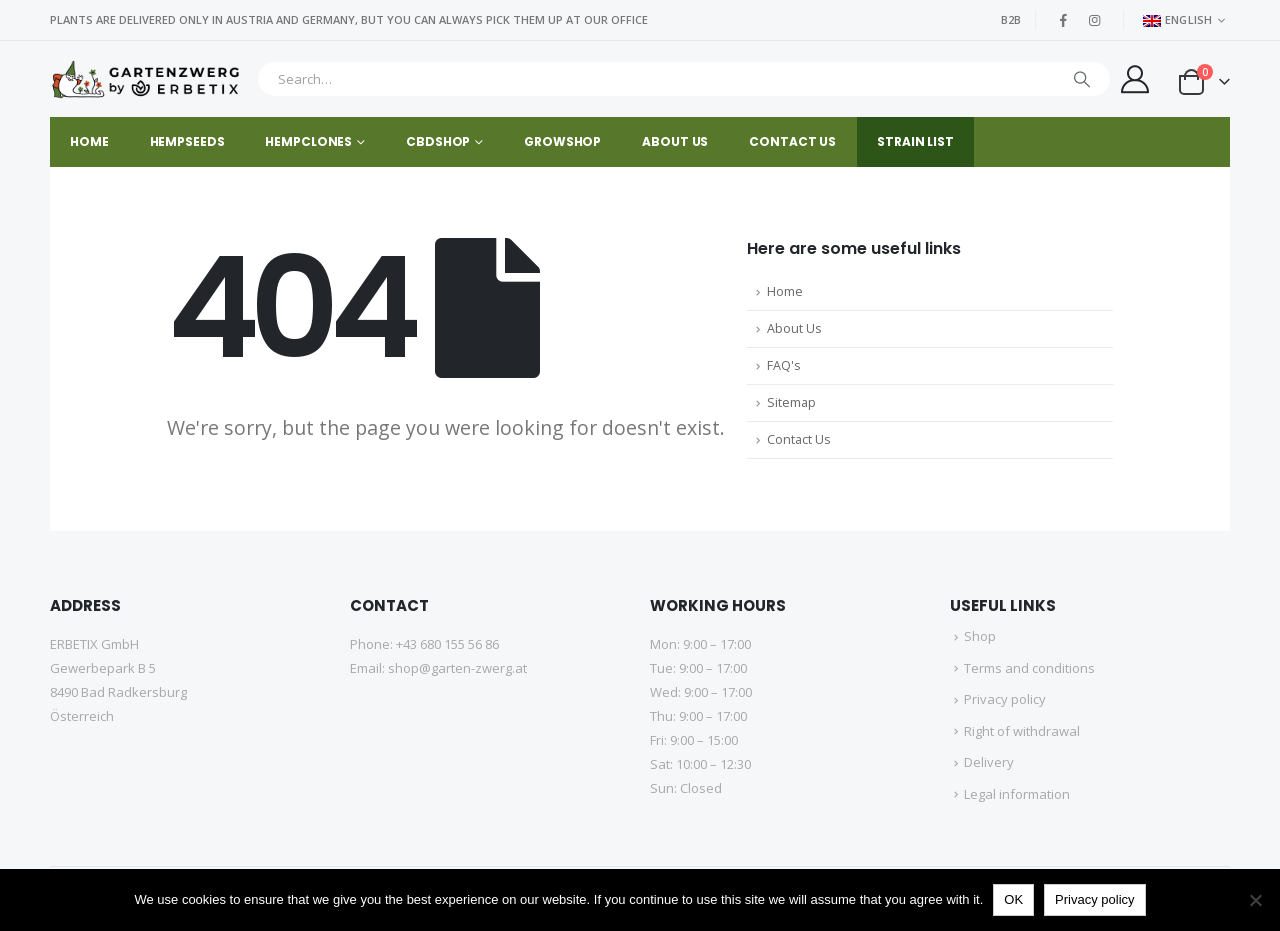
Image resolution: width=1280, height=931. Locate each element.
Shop (980, 636)
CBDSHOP (438, 141)
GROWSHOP (562, 141)
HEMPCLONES (308, 141)
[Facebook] (1064, 20)
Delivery (989, 762)
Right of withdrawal (1022, 731)
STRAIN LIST (915, 141)
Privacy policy (1005, 699)
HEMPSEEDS (187, 141)
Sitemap (791, 402)
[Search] (1082, 79)
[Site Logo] (148, 79)
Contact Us (799, 439)
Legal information (1017, 794)
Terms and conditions (1029, 668)
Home (89, 141)
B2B (1011, 19)
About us (675, 141)
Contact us (792, 141)
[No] (1255, 900)
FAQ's (784, 365)
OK (1013, 899)
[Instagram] (1095, 20)
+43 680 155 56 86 (447, 644)
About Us (794, 328)
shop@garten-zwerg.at (457, 668)
